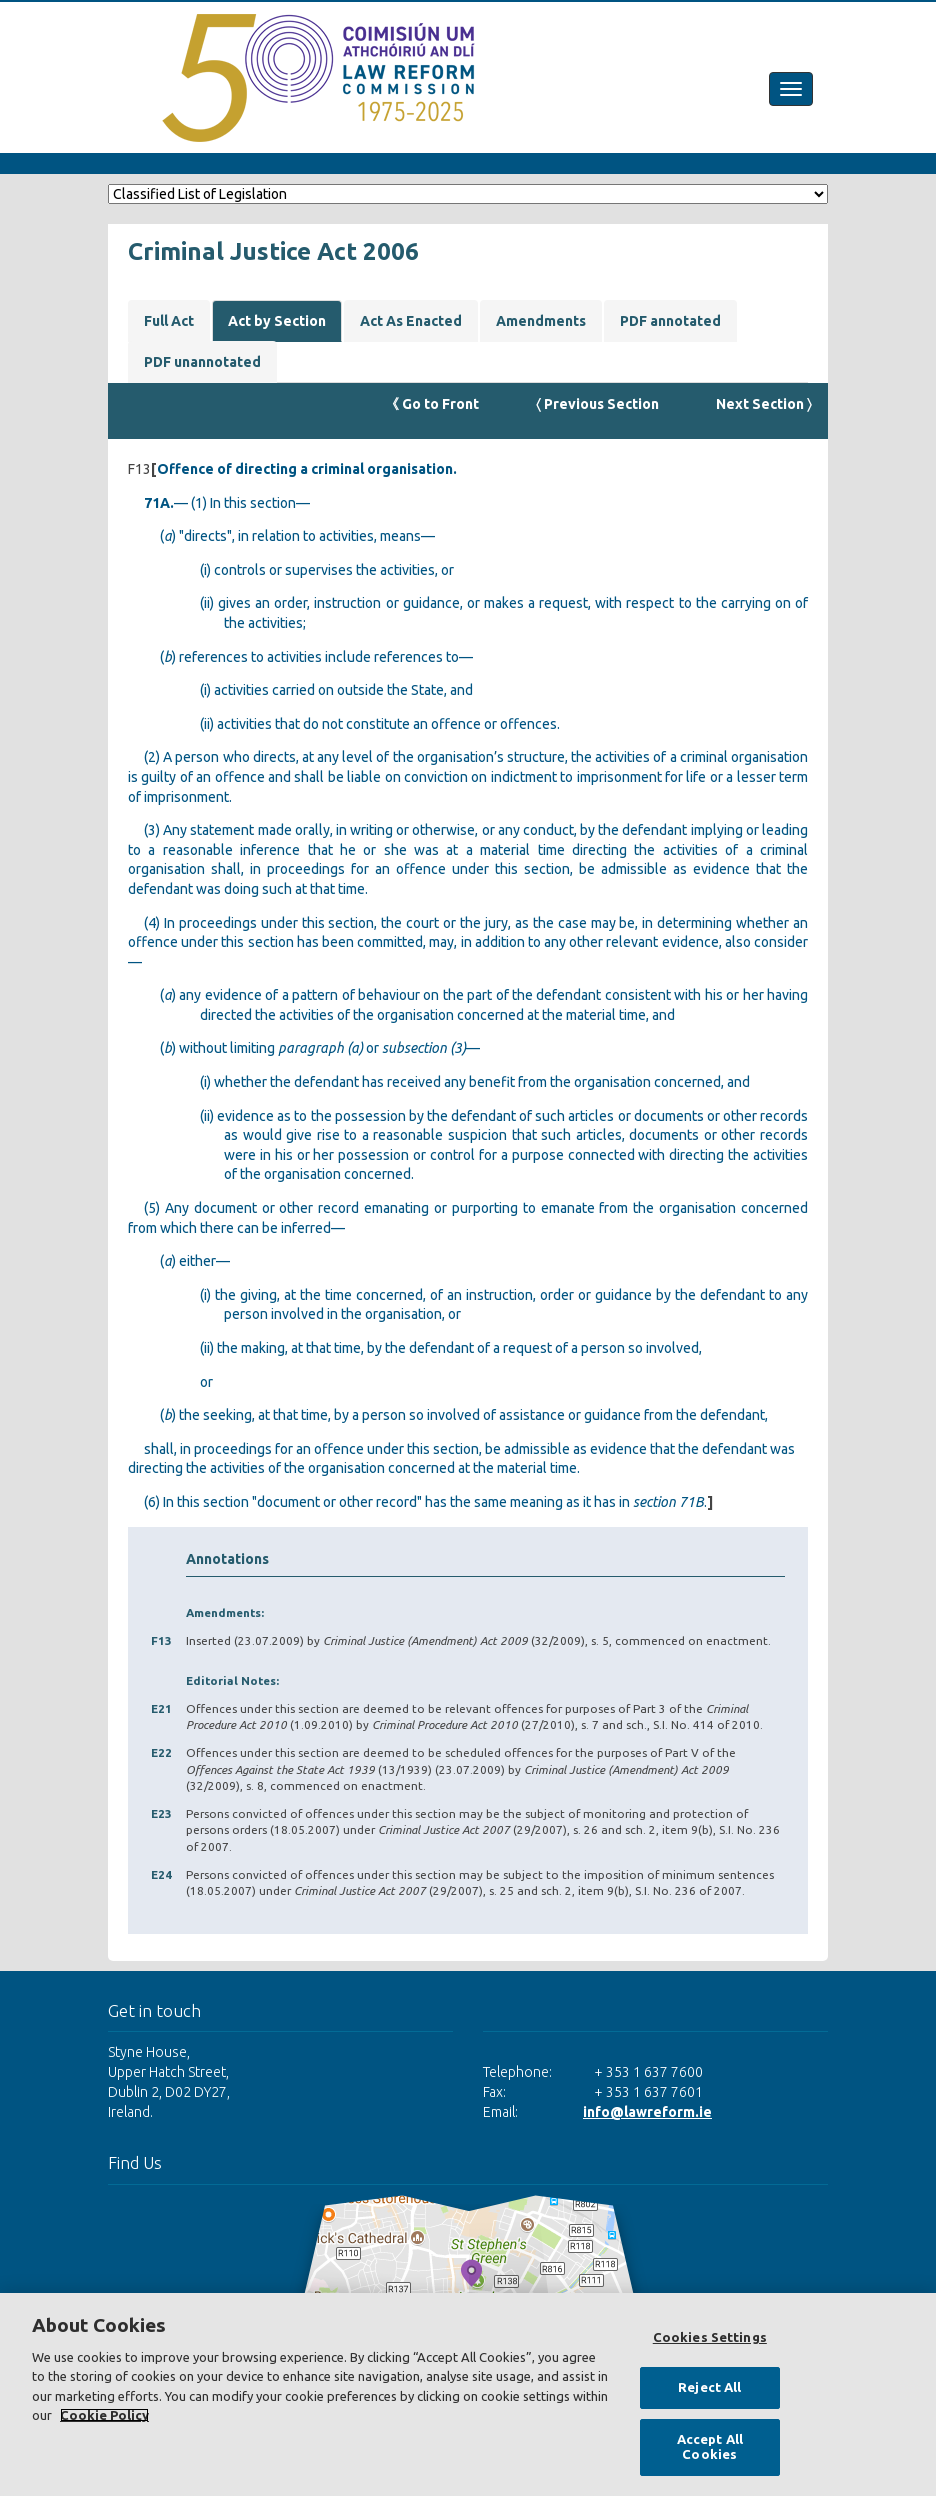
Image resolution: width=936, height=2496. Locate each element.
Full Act (169, 321)
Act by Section (277, 321)
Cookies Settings (710, 2337)
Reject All (709, 2387)
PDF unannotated (202, 362)
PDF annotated (670, 321)
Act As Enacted (411, 321)
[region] (468, 2394)
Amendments (541, 321)
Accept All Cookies (710, 2447)
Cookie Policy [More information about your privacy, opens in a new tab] (104, 2415)
